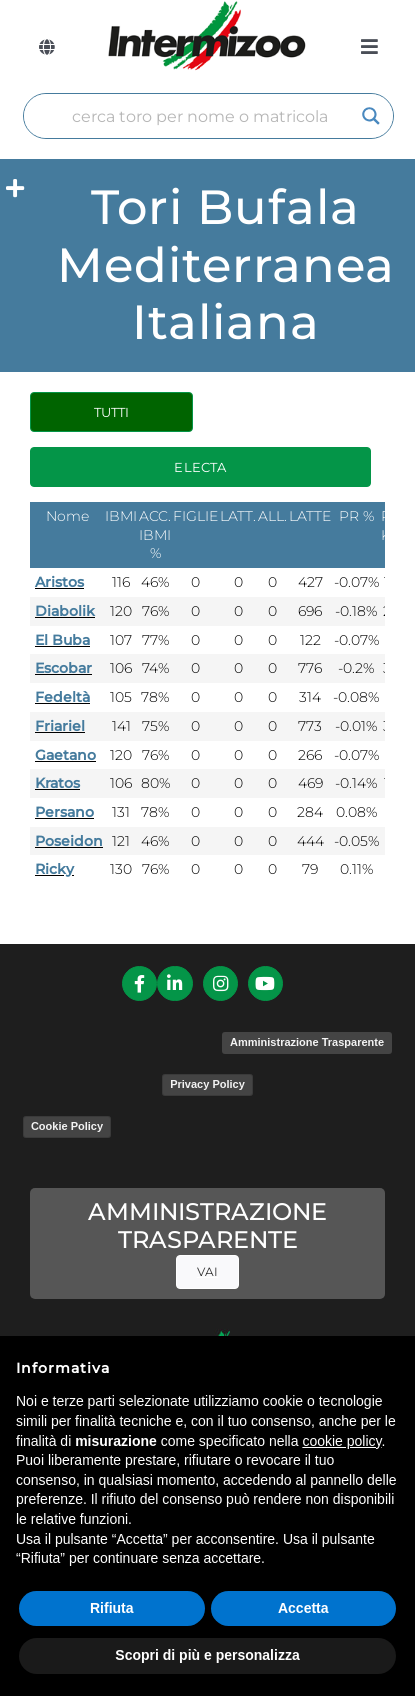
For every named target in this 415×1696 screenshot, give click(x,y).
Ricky (54, 869)
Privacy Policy (207, 1084)
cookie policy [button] (341, 1441)
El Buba (62, 640)
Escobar (63, 668)
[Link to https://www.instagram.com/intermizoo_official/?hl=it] (220, 983)
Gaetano (65, 755)
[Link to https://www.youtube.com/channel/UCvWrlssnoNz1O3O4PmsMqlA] (265, 983)
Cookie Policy (67, 1126)
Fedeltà (62, 697)
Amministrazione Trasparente (307, 1042)
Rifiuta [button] (112, 1608)
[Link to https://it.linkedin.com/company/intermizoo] (174, 983)
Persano (64, 812)
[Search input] (199, 116)
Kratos (57, 783)
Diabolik (65, 611)
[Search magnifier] (371, 116)
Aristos (59, 582)
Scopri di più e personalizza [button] (207, 1655)
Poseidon (69, 841)
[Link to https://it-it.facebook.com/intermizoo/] (139, 983)
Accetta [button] (303, 1608)
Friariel (60, 726)
